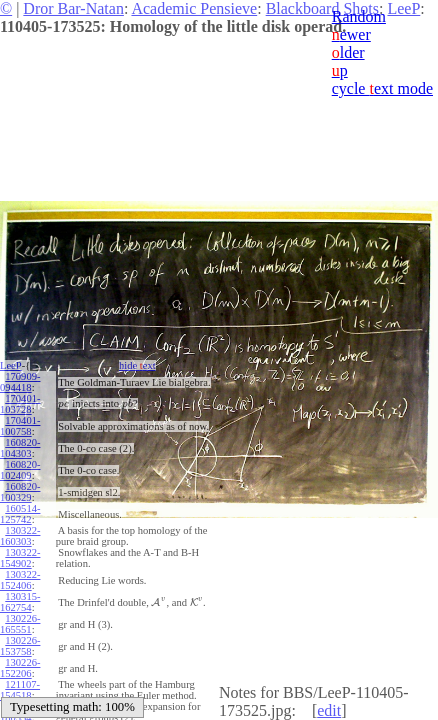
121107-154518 (20, 690)
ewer (351, 34)
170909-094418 (20, 382)
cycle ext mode (382, 88)
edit (329, 710)
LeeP (11, 365)
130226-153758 (20, 646)
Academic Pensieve (194, 8)
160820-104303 (20, 448)
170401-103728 (20, 404)
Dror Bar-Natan (73, 8)
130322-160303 (20, 536)
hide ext (133, 365)
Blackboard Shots (322, 8)
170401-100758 (20, 426)
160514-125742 (20, 514)
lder (348, 52)
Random (359, 16)
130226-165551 (20, 624)
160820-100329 (20, 492)
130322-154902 (20, 558)
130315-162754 (20, 602)
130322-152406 (20, 580)
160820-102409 (20, 470)
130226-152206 (20, 668)
